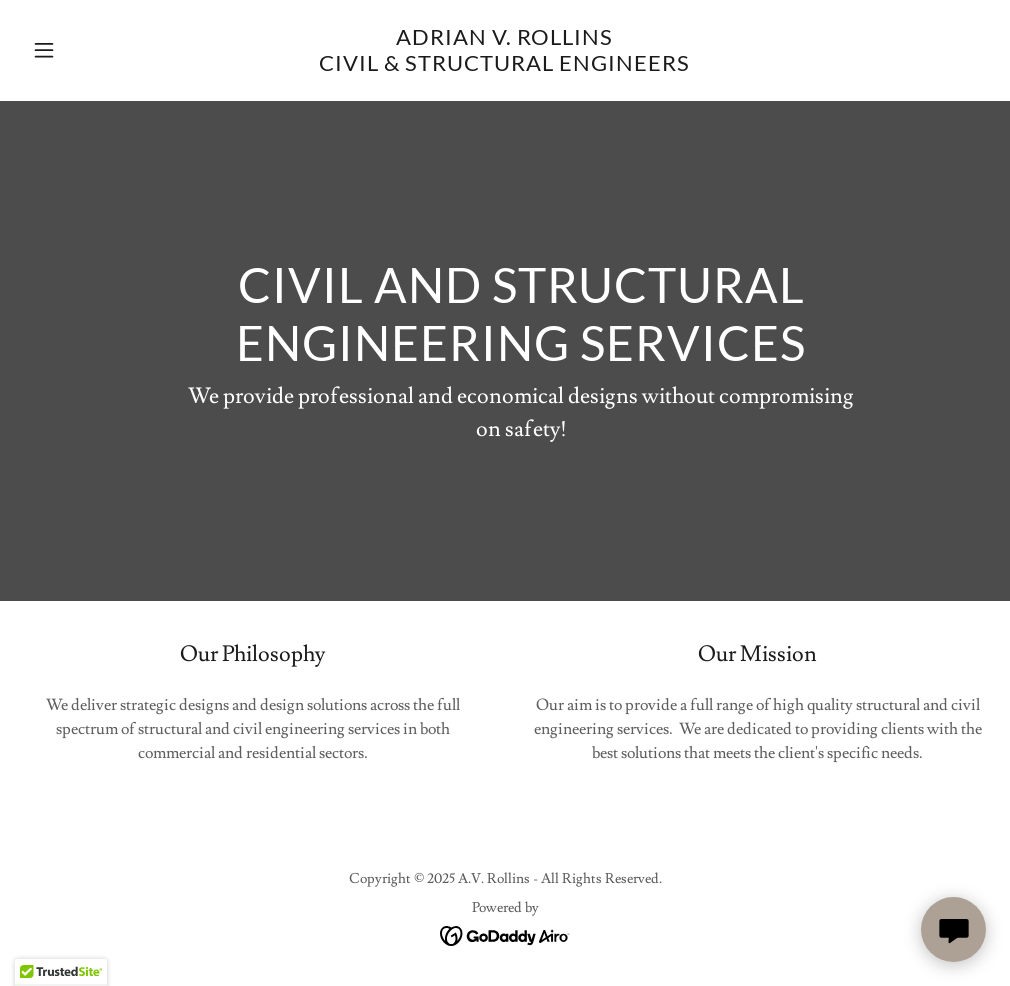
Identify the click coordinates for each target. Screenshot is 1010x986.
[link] (504, 66)
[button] (96, 50)
